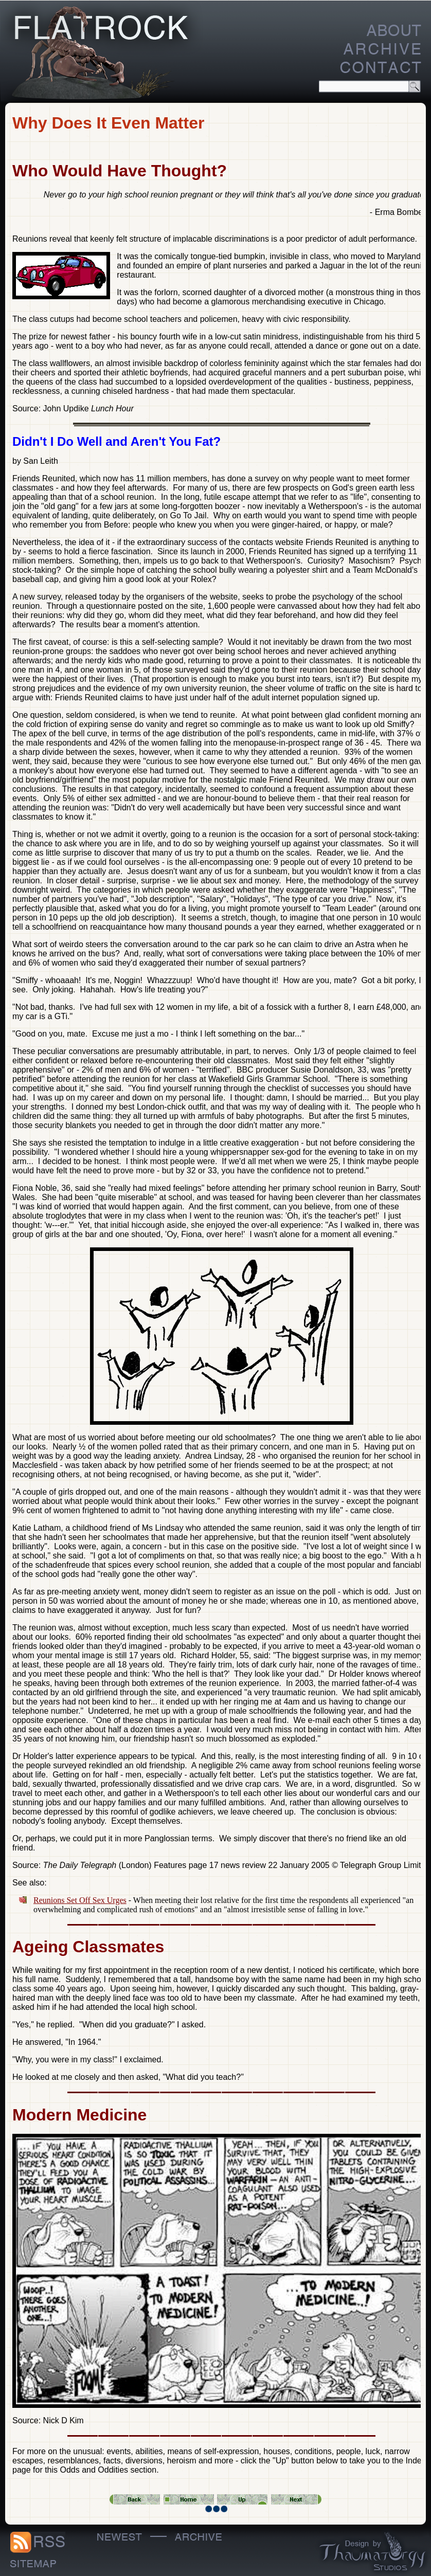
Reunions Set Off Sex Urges (80, 1900)
